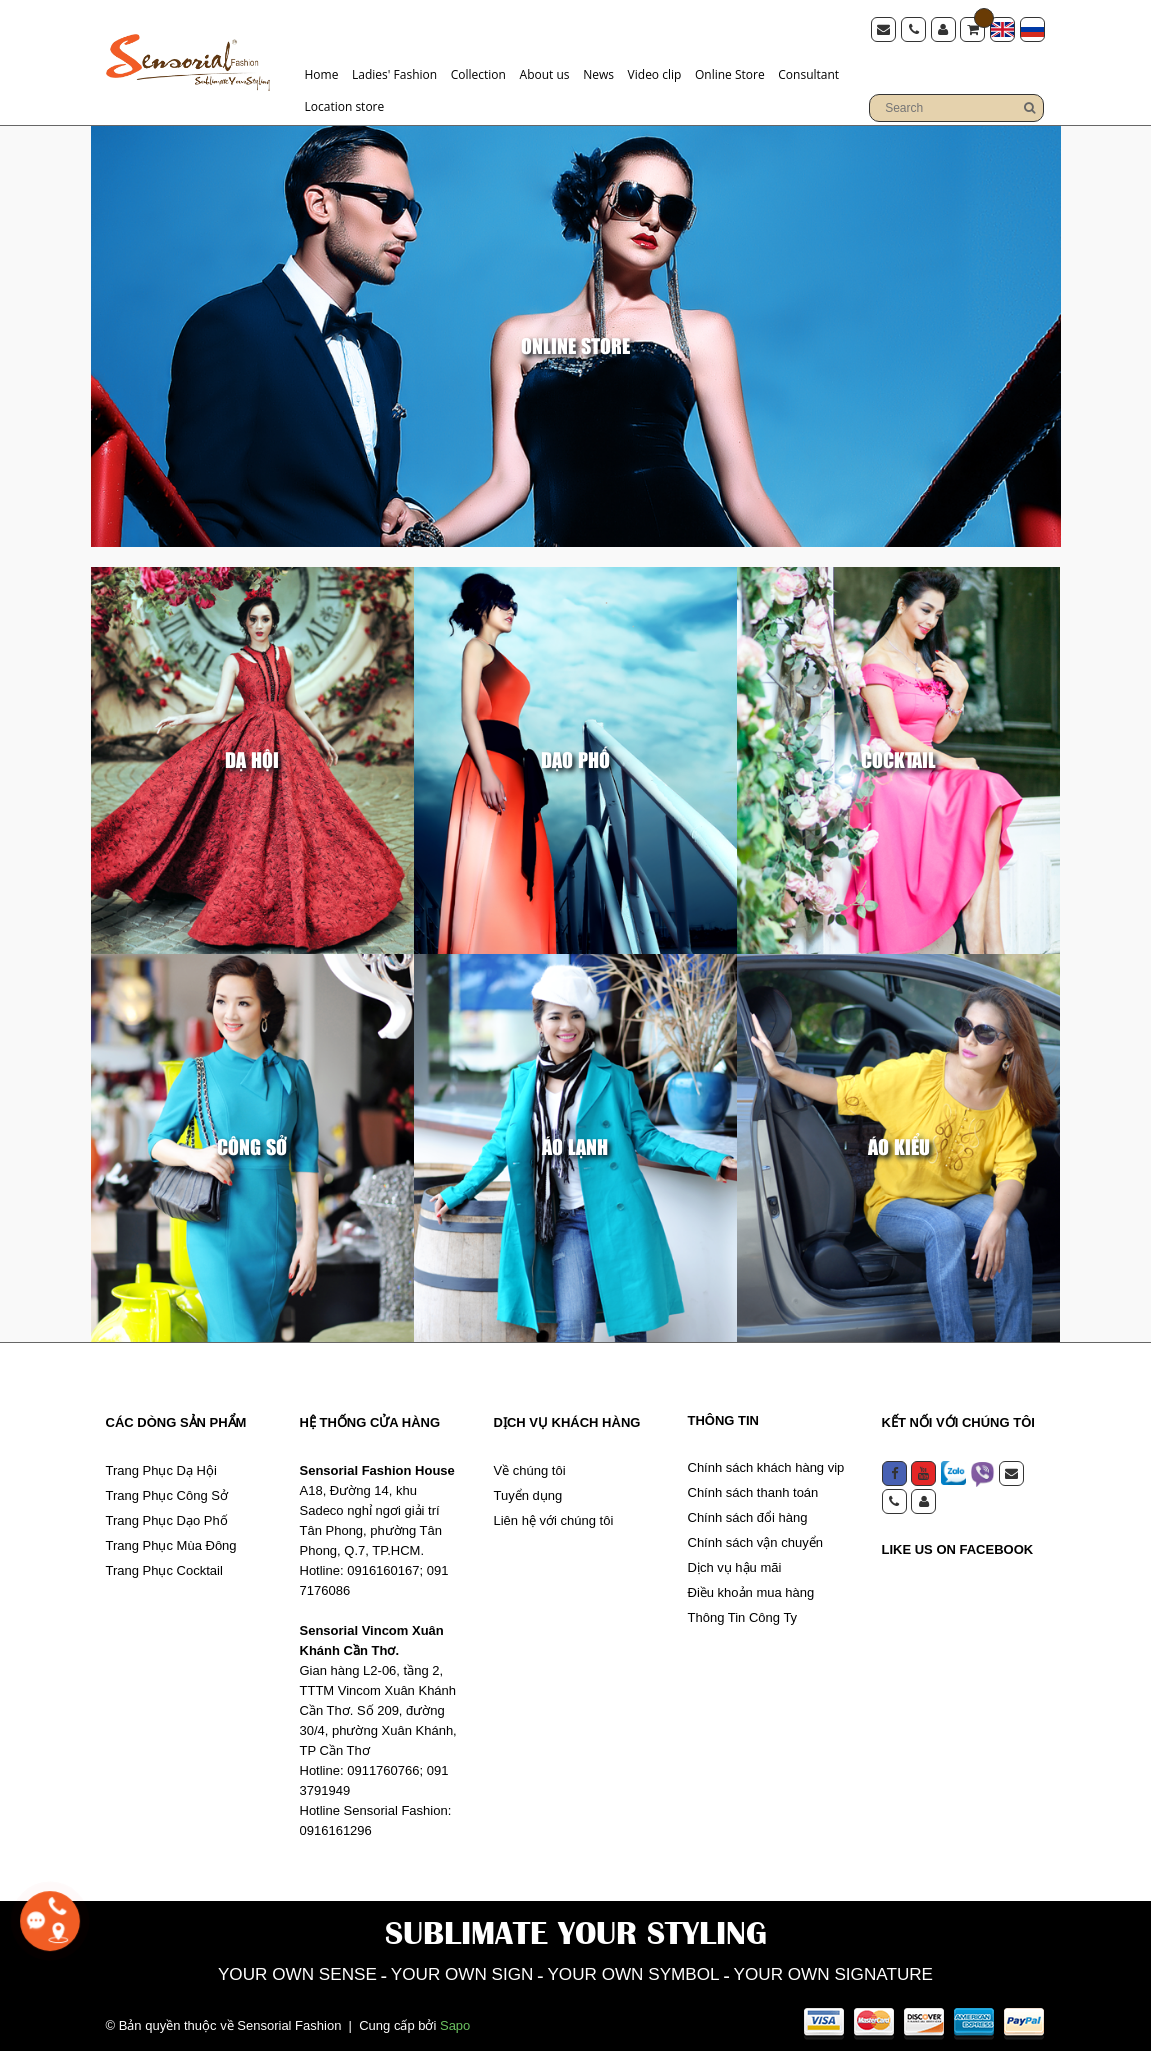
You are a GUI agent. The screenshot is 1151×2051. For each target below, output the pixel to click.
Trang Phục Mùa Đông (171, 1541)
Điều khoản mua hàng (751, 1588)
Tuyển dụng (528, 1491)
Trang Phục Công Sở (167, 1491)
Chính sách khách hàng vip (766, 1463)
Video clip (655, 72)
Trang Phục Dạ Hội (161, 1466)
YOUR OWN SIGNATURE (873, 1971)
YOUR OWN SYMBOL (642, 1971)
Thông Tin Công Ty (743, 1613)
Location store (345, 104)
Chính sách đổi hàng (748, 1513)
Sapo (455, 2023)
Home (322, 72)
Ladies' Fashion (394, 72)
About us (545, 72)
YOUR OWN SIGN (444, 1971)
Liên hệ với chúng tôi (554, 1516)
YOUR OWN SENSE (254, 1971)
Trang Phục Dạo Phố (167, 1516)
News (598, 72)
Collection (478, 72)
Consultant (808, 72)
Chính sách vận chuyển (755, 1538)
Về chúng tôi (530, 1466)
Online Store (730, 72)
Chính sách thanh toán (753, 1488)
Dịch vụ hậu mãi (735, 1563)
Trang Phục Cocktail (164, 1566)
